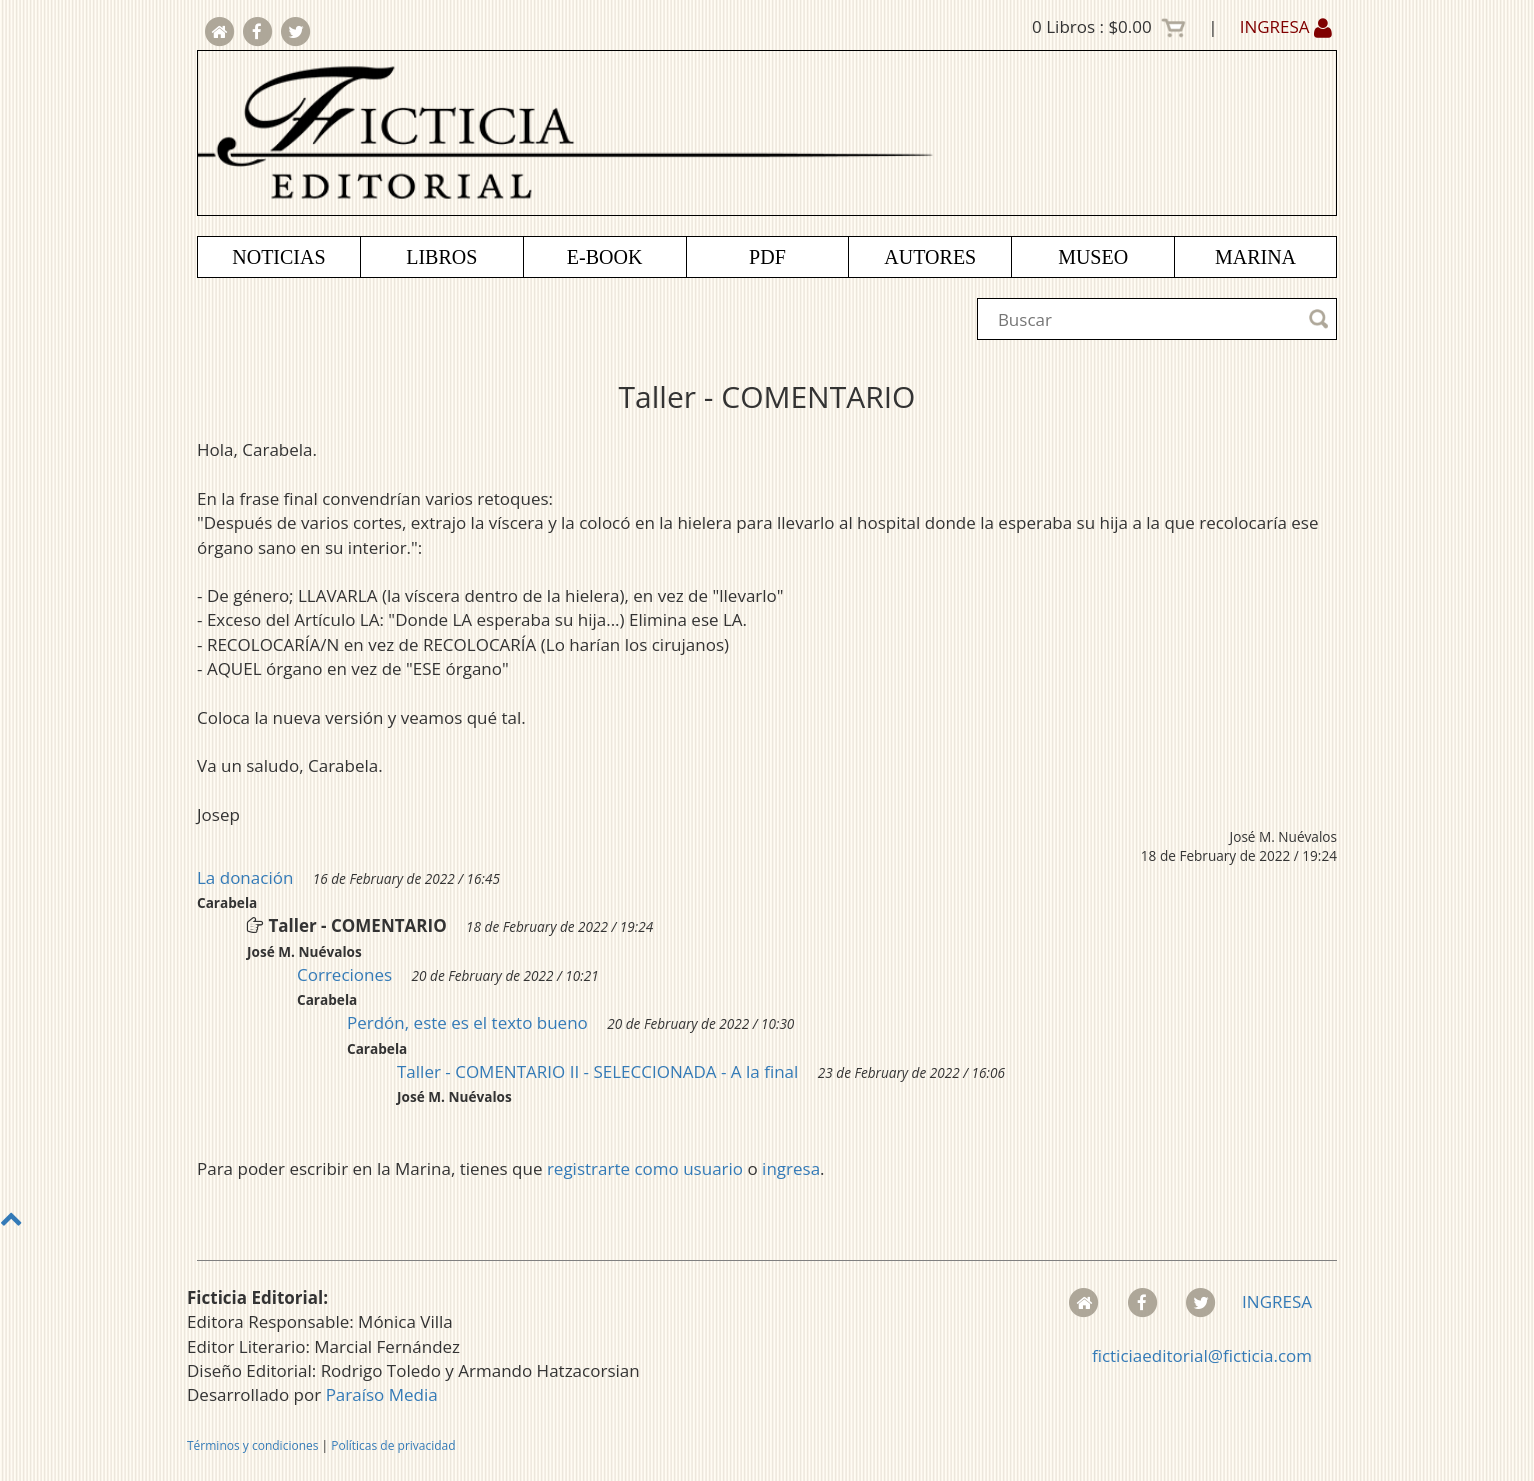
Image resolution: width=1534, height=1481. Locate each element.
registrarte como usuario (645, 1168)
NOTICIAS (278, 257)
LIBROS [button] (441, 257)
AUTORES (930, 257)
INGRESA (1286, 26)
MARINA (1255, 257)
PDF (767, 257)
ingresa (791, 1168)
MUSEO (1093, 257)
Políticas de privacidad (393, 1445)
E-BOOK (605, 257)
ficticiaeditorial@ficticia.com (1202, 1355)
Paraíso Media (382, 1394)
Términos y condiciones (252, 1445)
